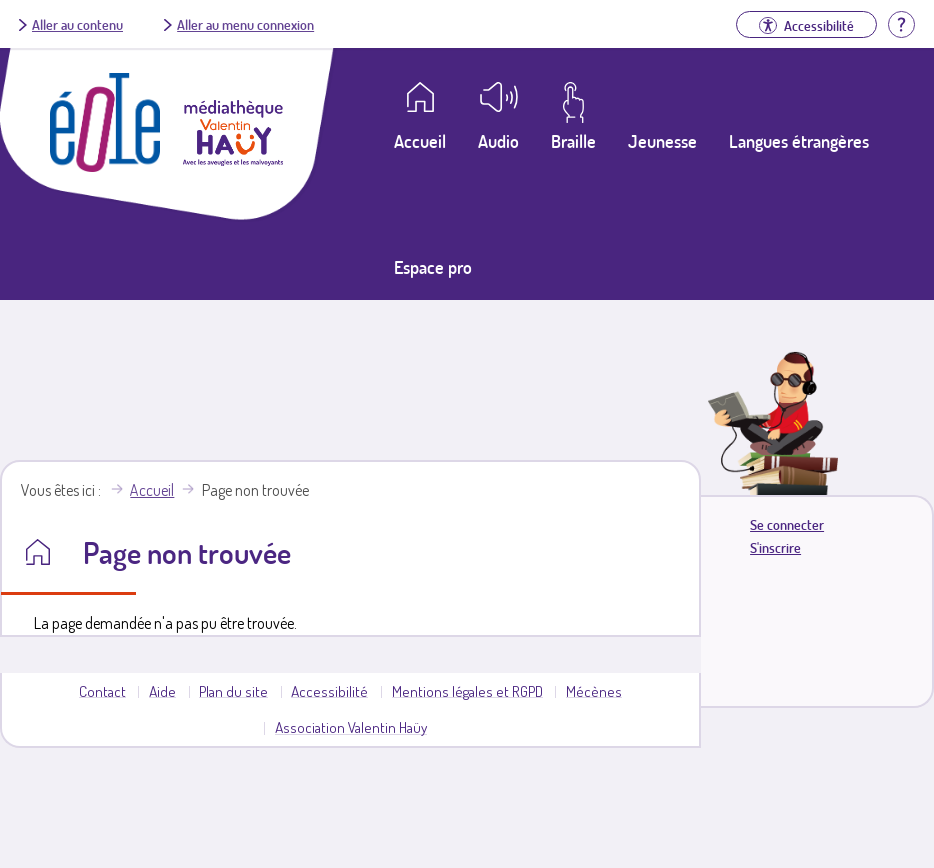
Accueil (152, 490)
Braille (573, 141)
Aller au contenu (77, 24)
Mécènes (594, 691)
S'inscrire (775, 547)
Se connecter (787, 524)
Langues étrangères (799, 141)
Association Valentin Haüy (351, 727)
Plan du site (233, 691)
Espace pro (433, 267)
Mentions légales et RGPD (467, 691)
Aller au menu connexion (245, 24)
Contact (102, 691)
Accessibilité (329, 691)
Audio (498, 141)
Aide (162, 691)
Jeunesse (662, 141)
